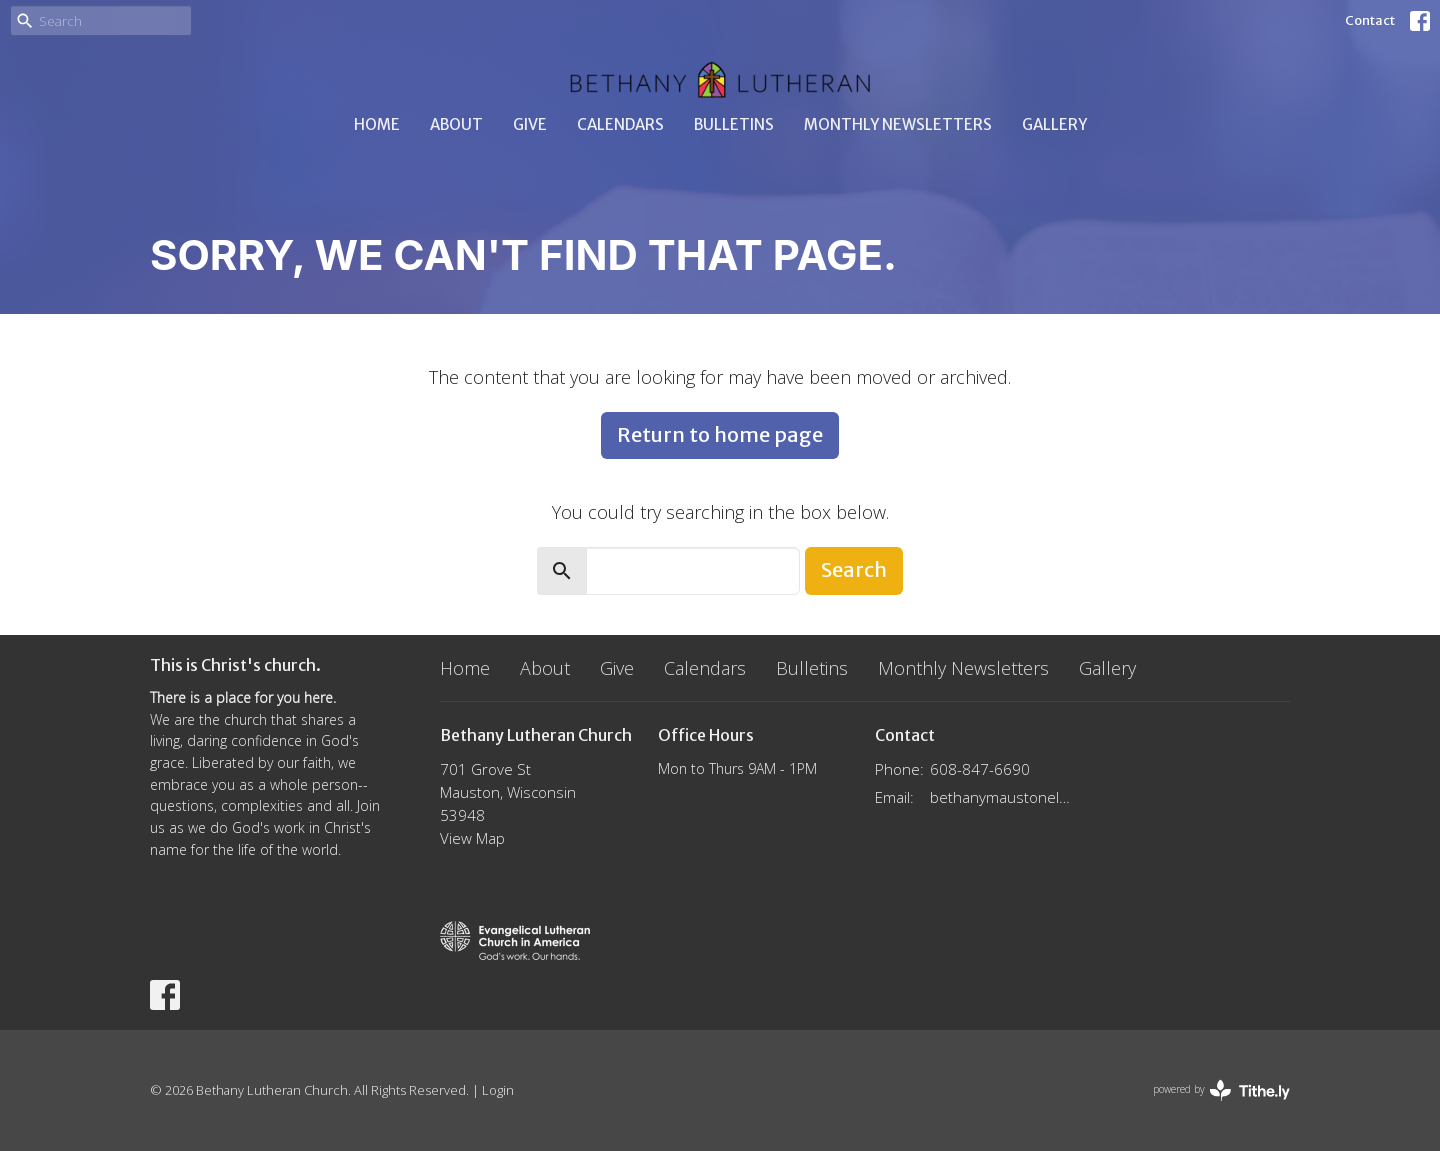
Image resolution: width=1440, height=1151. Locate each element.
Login (498, 1090)
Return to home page (720, 434)
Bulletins (734, 124)
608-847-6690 (980, 769)
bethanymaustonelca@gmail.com (1001, 797)
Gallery (1054, 124)
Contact (1370, 20)
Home (377, 124)
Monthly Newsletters (898, 124)
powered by (1221, 1090)
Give (530, 124)
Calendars (620, 124)
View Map (472, 838)
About (456, 124)
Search (854, 569)
